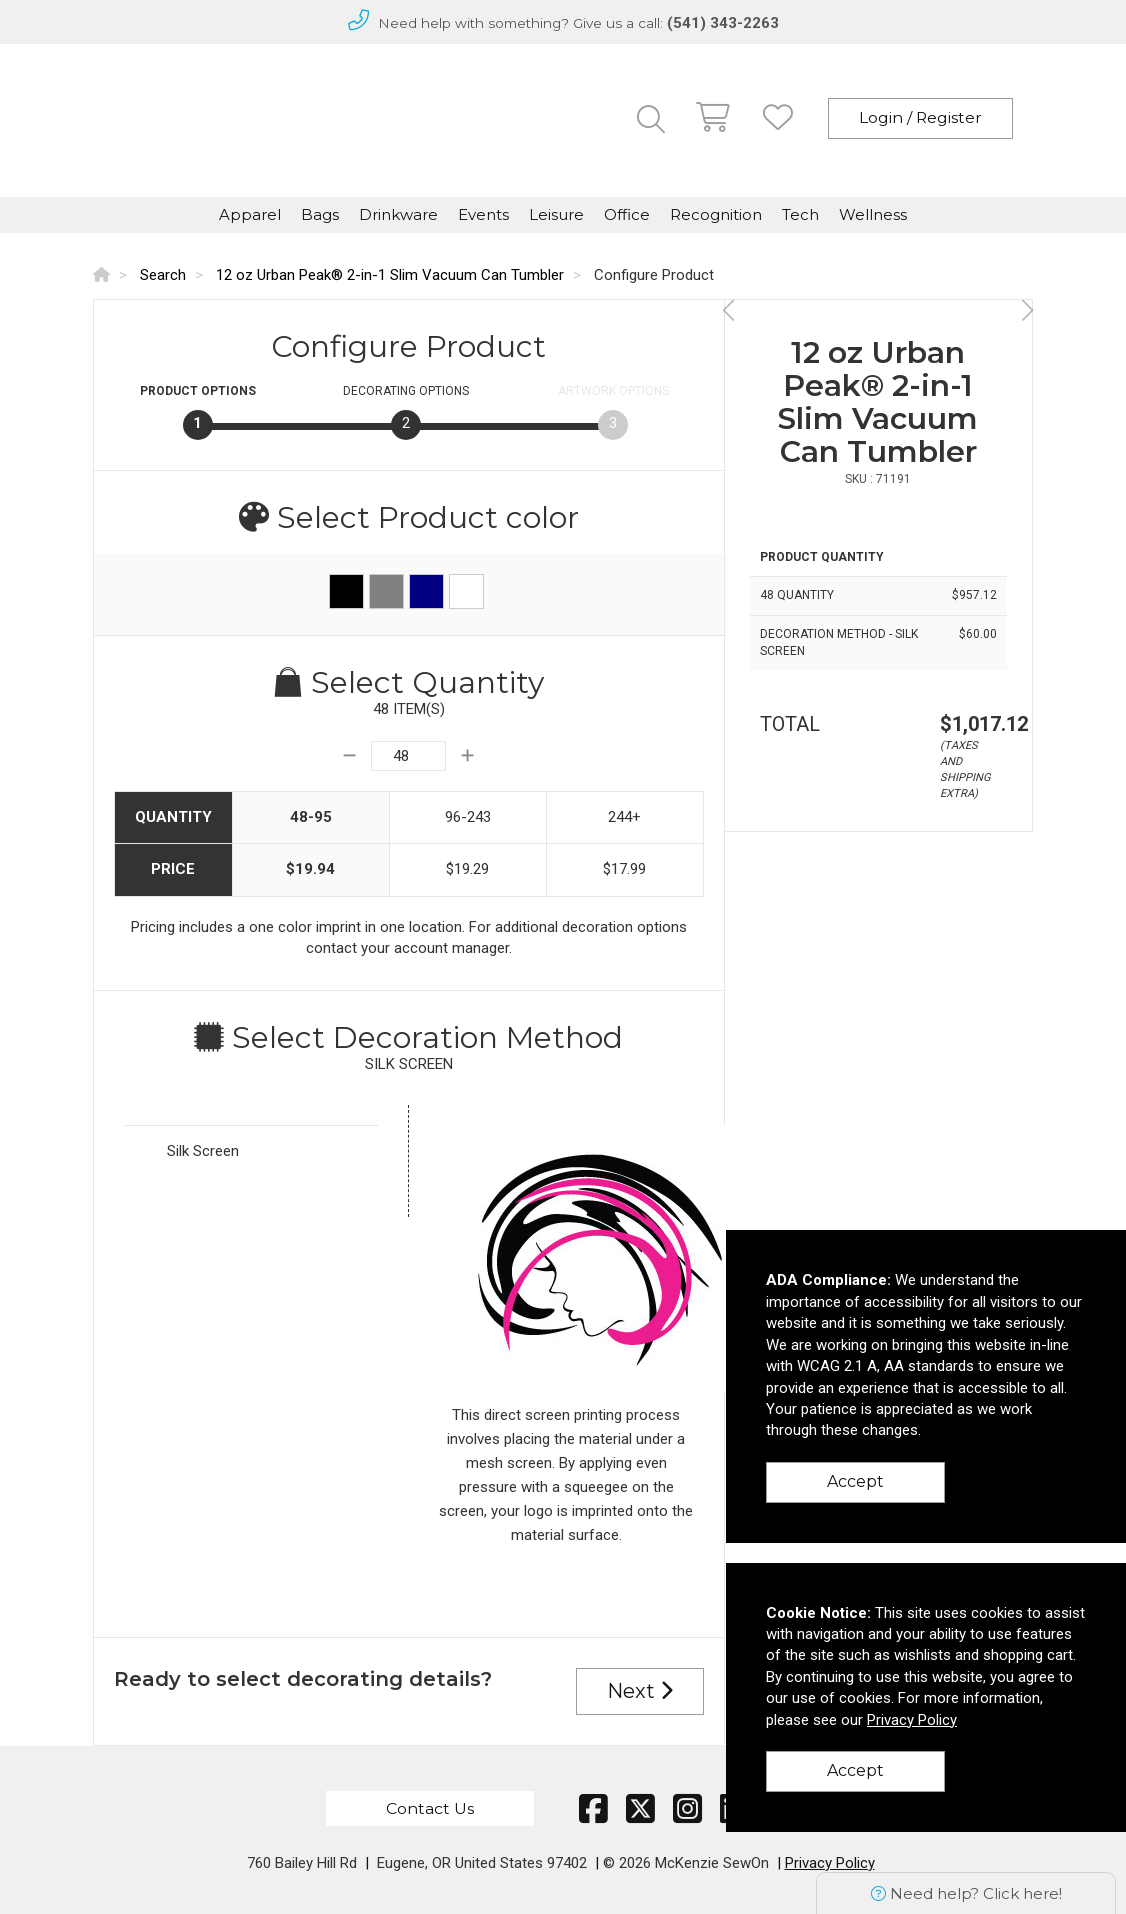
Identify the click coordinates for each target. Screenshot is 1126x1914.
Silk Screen (203, 1151)
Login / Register (920, 117)
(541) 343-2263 (723, 23)
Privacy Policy (830, 1863)
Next (640, 1691)
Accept (855, 1481)
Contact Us (430, 1808)
